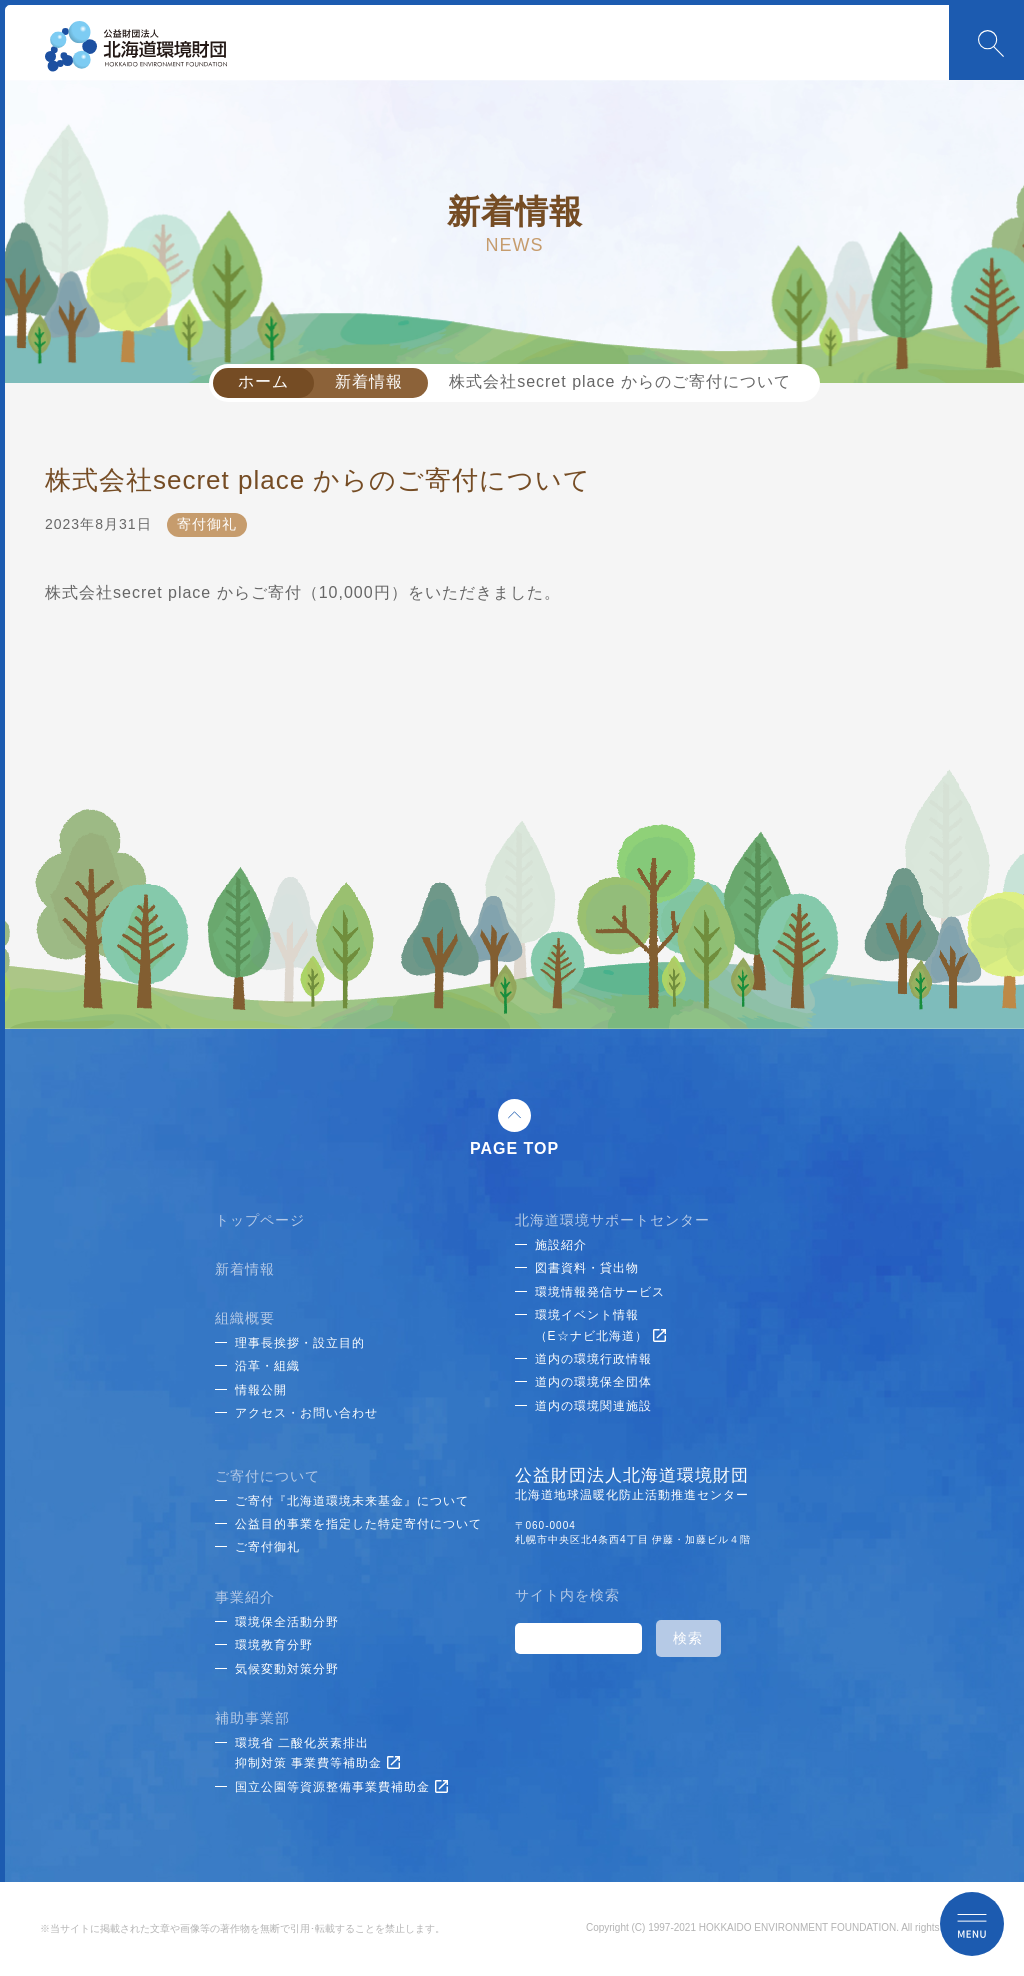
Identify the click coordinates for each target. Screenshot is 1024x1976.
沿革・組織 (267, 1366)
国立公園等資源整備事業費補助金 (341, 1787)
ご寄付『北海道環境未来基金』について (352, 1501)
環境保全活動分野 (287, 1622)
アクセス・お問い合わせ (306, 1413)
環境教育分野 (274, 1645)
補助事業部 (252, 1718)
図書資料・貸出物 (587, 1268)
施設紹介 (561, 1245)
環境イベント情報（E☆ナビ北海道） (600, 1325)
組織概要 (245, 1318)
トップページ (260, 1220)
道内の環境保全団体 (593, 1382)
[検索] (576, 1639)
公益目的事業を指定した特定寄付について (358, 1524)
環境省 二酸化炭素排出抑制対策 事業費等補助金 (317, 1753)
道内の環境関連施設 (593, 1406)
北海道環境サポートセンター (612, 1220)
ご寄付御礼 (267, 1547)
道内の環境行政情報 (593, 1359)
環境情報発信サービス (600, 1292)
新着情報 (369, 381)
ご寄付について (267, 1476)
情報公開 (261, 1390)
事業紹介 (245, 1597)
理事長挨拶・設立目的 (300, 1343)
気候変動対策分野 (287, 1669)
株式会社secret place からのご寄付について (620, 381)
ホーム (263, 381)
